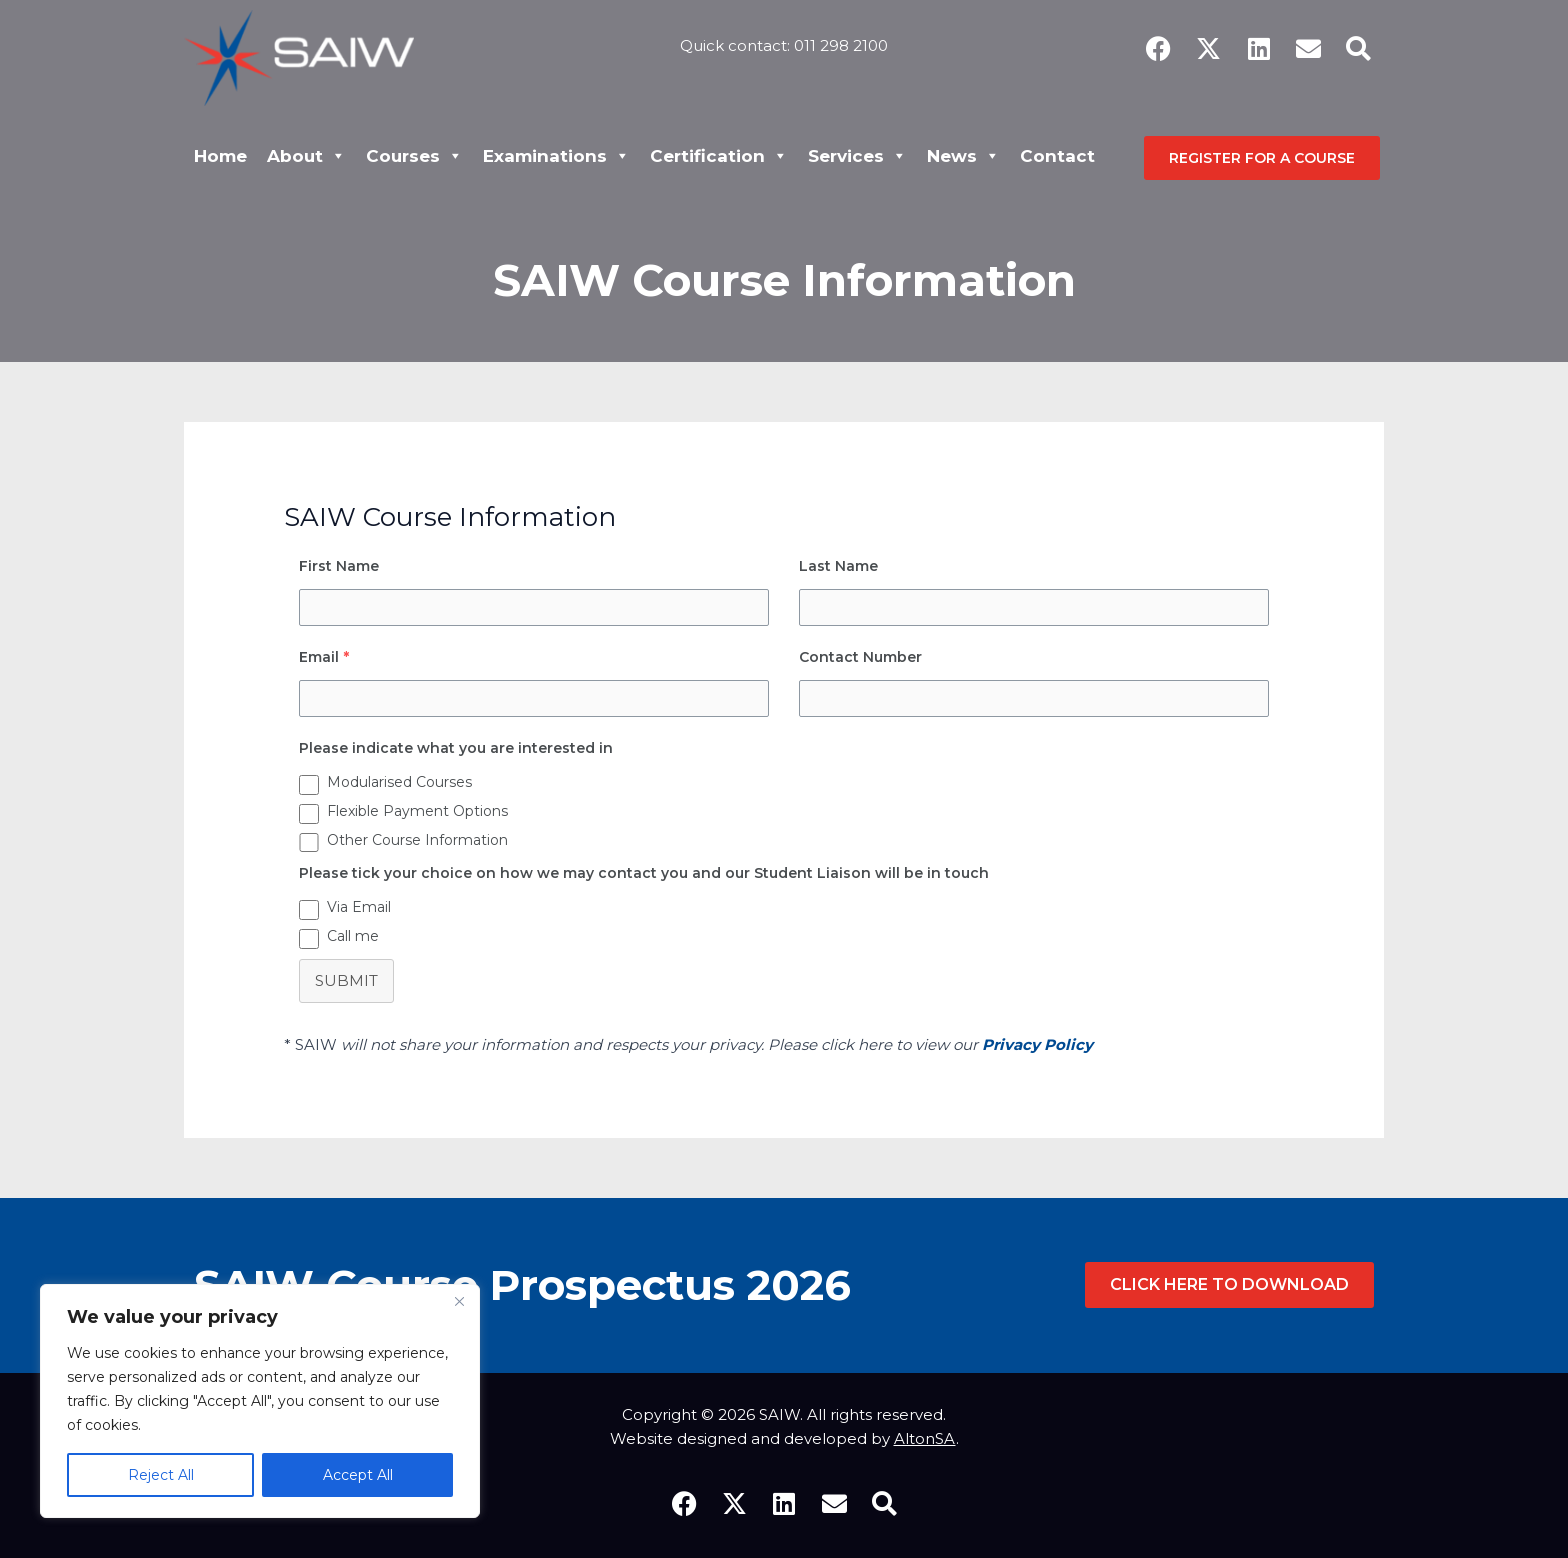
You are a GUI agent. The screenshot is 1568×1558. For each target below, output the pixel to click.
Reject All (161, 1475)
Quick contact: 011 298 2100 (784, 45)
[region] (260, 1401)
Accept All (358, 1475)
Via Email (359, 907)
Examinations (556, 156)
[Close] (459, 1301)
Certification (719, 156)
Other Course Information (417, 840)
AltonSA (925, 1438)
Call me (353, 936)
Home (220, 156)
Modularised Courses (399, 782)
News (963, 156)
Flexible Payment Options (417, 811)
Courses (414, 156)
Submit (346, 980)
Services (857, 156)
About (306, 156)
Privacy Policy (1037, 1044)
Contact (1057, 156)
